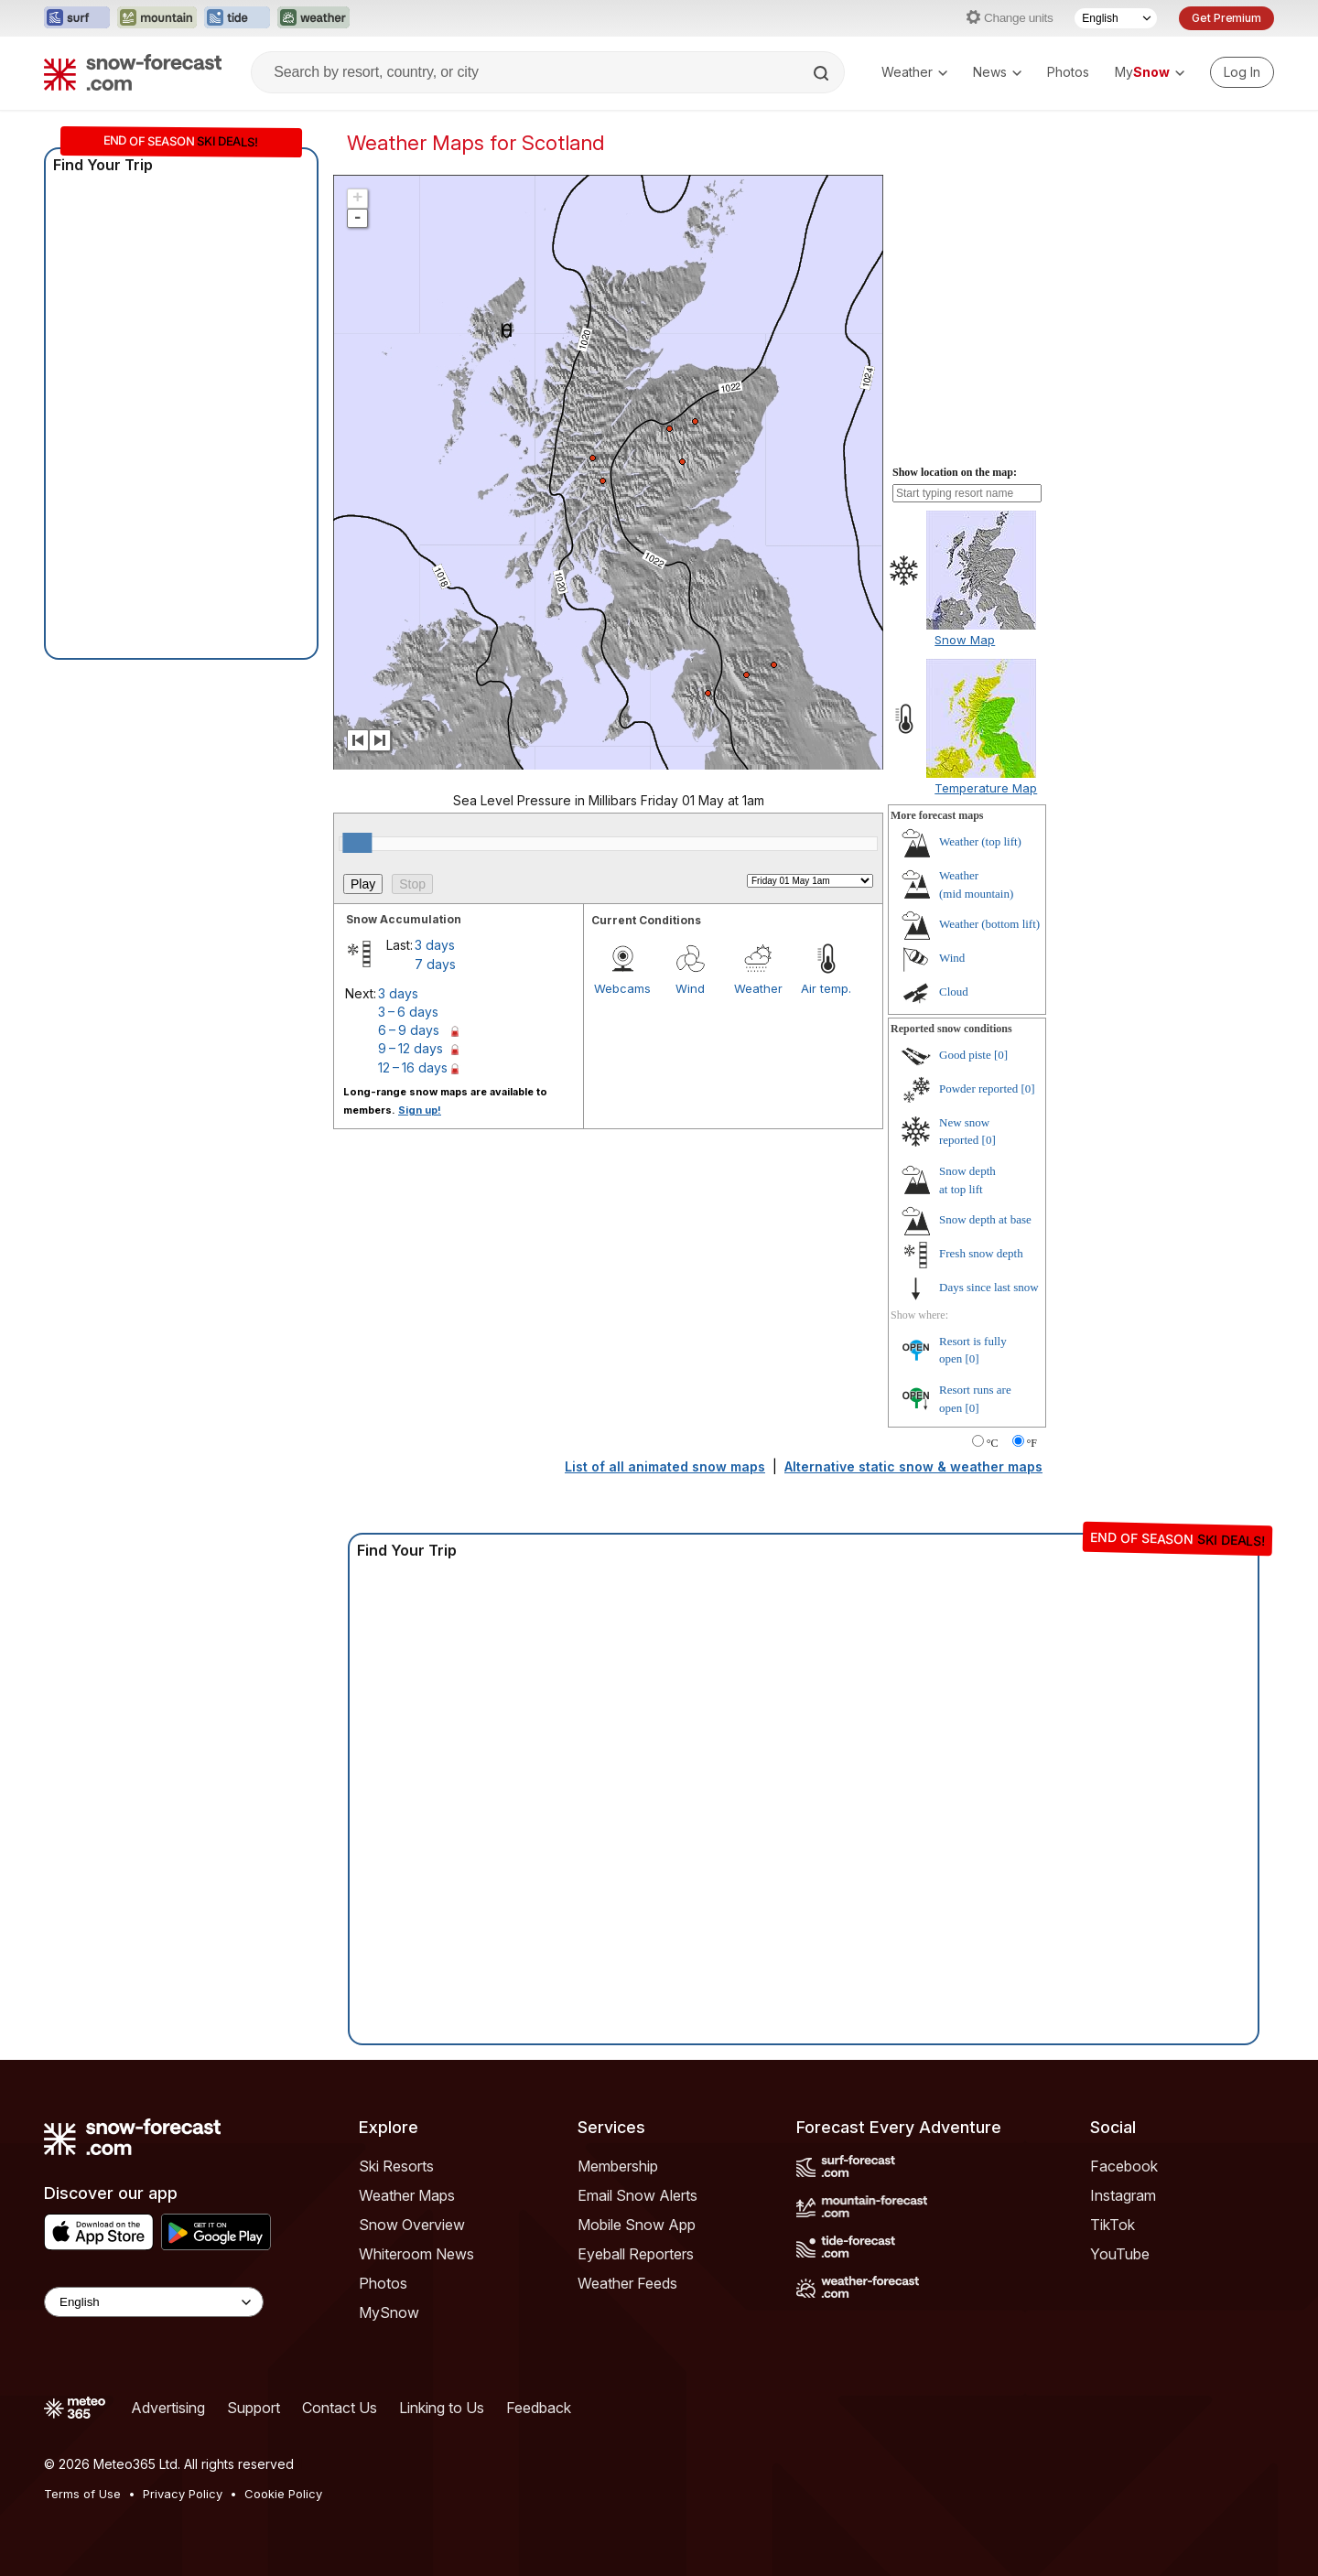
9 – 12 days (410, 1048)
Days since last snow (989, 1287)
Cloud (953, 991)
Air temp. (826, 988)
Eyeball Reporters (636, 2254)
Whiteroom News (416, 2254)
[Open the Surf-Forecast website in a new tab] (77, 18)
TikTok (1112, 2224)
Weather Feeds (627, 2283)
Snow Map (964, 639)
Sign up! (419, 1110)
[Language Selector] (1116, 18)
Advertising (168, 2407)
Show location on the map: (954, 472)
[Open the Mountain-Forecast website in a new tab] (157, 18)
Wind (690, 988)
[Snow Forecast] (132, 72)
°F (1032, 1443)
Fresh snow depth (981, 1253)
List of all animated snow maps (665, 1466)
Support (253, 2407)
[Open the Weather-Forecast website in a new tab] (313, 18)
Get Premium (1226, 18)
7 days (435, 964)
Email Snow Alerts (637, 2195)
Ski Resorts (396, 2166)
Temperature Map (985, 788)
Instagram (1123, 2195)
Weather (914, 72)
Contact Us (339, 2407)
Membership (618, 2166)
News (997, 72)
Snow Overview (412, 2224)
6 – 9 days (408, 1030)
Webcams (622, 988)
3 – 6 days (408, 1011)
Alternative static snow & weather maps (913, 1466)
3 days (435, 945)
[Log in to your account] (1242, 72)
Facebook (1124, 2166)
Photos (1068, 72)
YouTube (1120, 2254)
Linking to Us (441, 2407)
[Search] (823, 73)
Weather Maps (407, 2195)
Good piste (965, 1055)
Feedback (538, 2407)
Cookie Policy (283, 2493)
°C (993, 1443)
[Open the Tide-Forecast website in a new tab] (237, 18)
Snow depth (985, 1219)
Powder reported (978, 1088)
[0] (1001, 1055)
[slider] (357, 843)
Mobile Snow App (637, 2224)
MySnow (389, 2312)
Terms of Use (82, 2493)
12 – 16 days (413, 1067)
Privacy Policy (182, 2493)
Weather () (980, 841)
